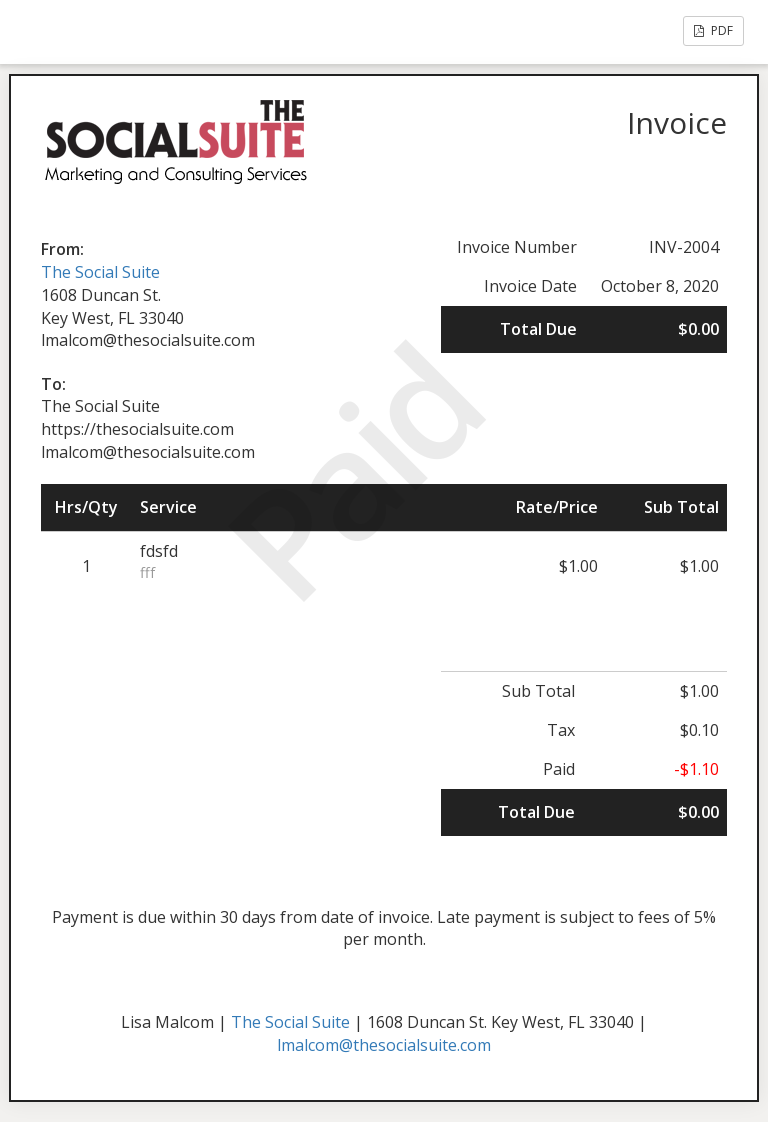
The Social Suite (100, 272)
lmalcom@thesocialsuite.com (384, 1045)
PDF (713, 30)
